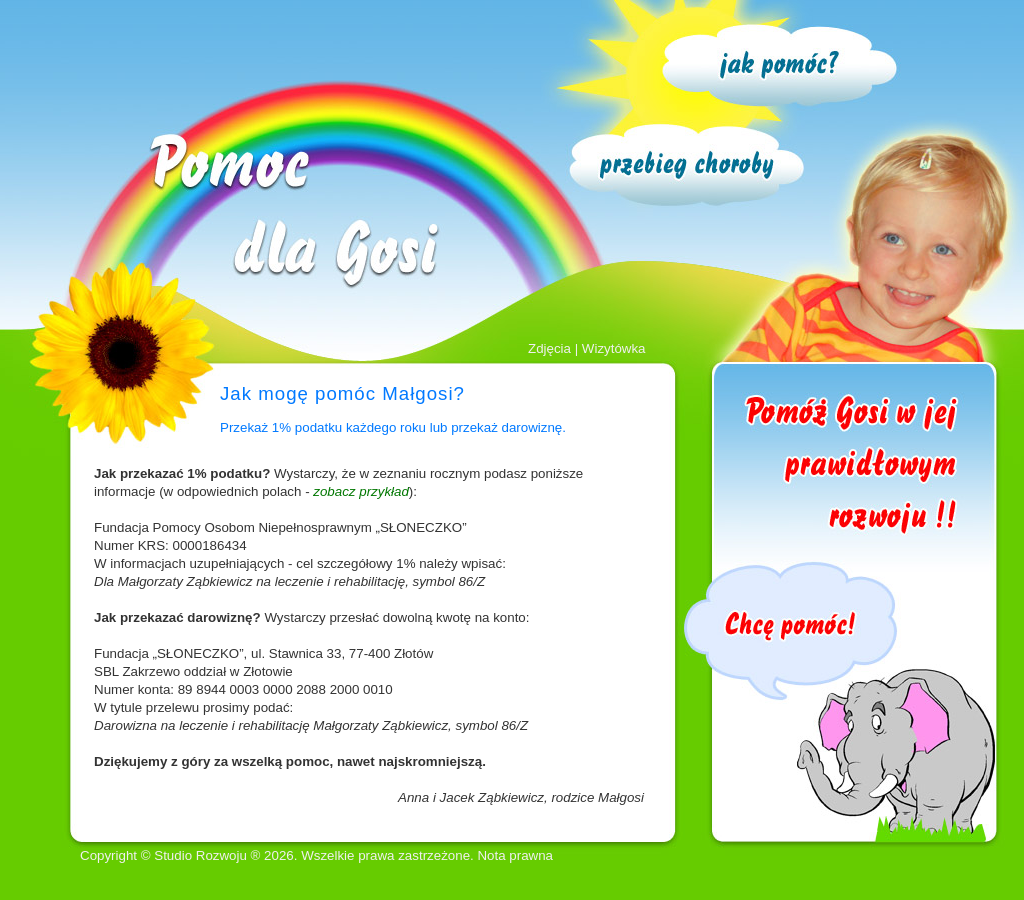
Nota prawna (515, 855)
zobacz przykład (361, 491)
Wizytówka (614, 348)
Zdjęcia (549, 348)
